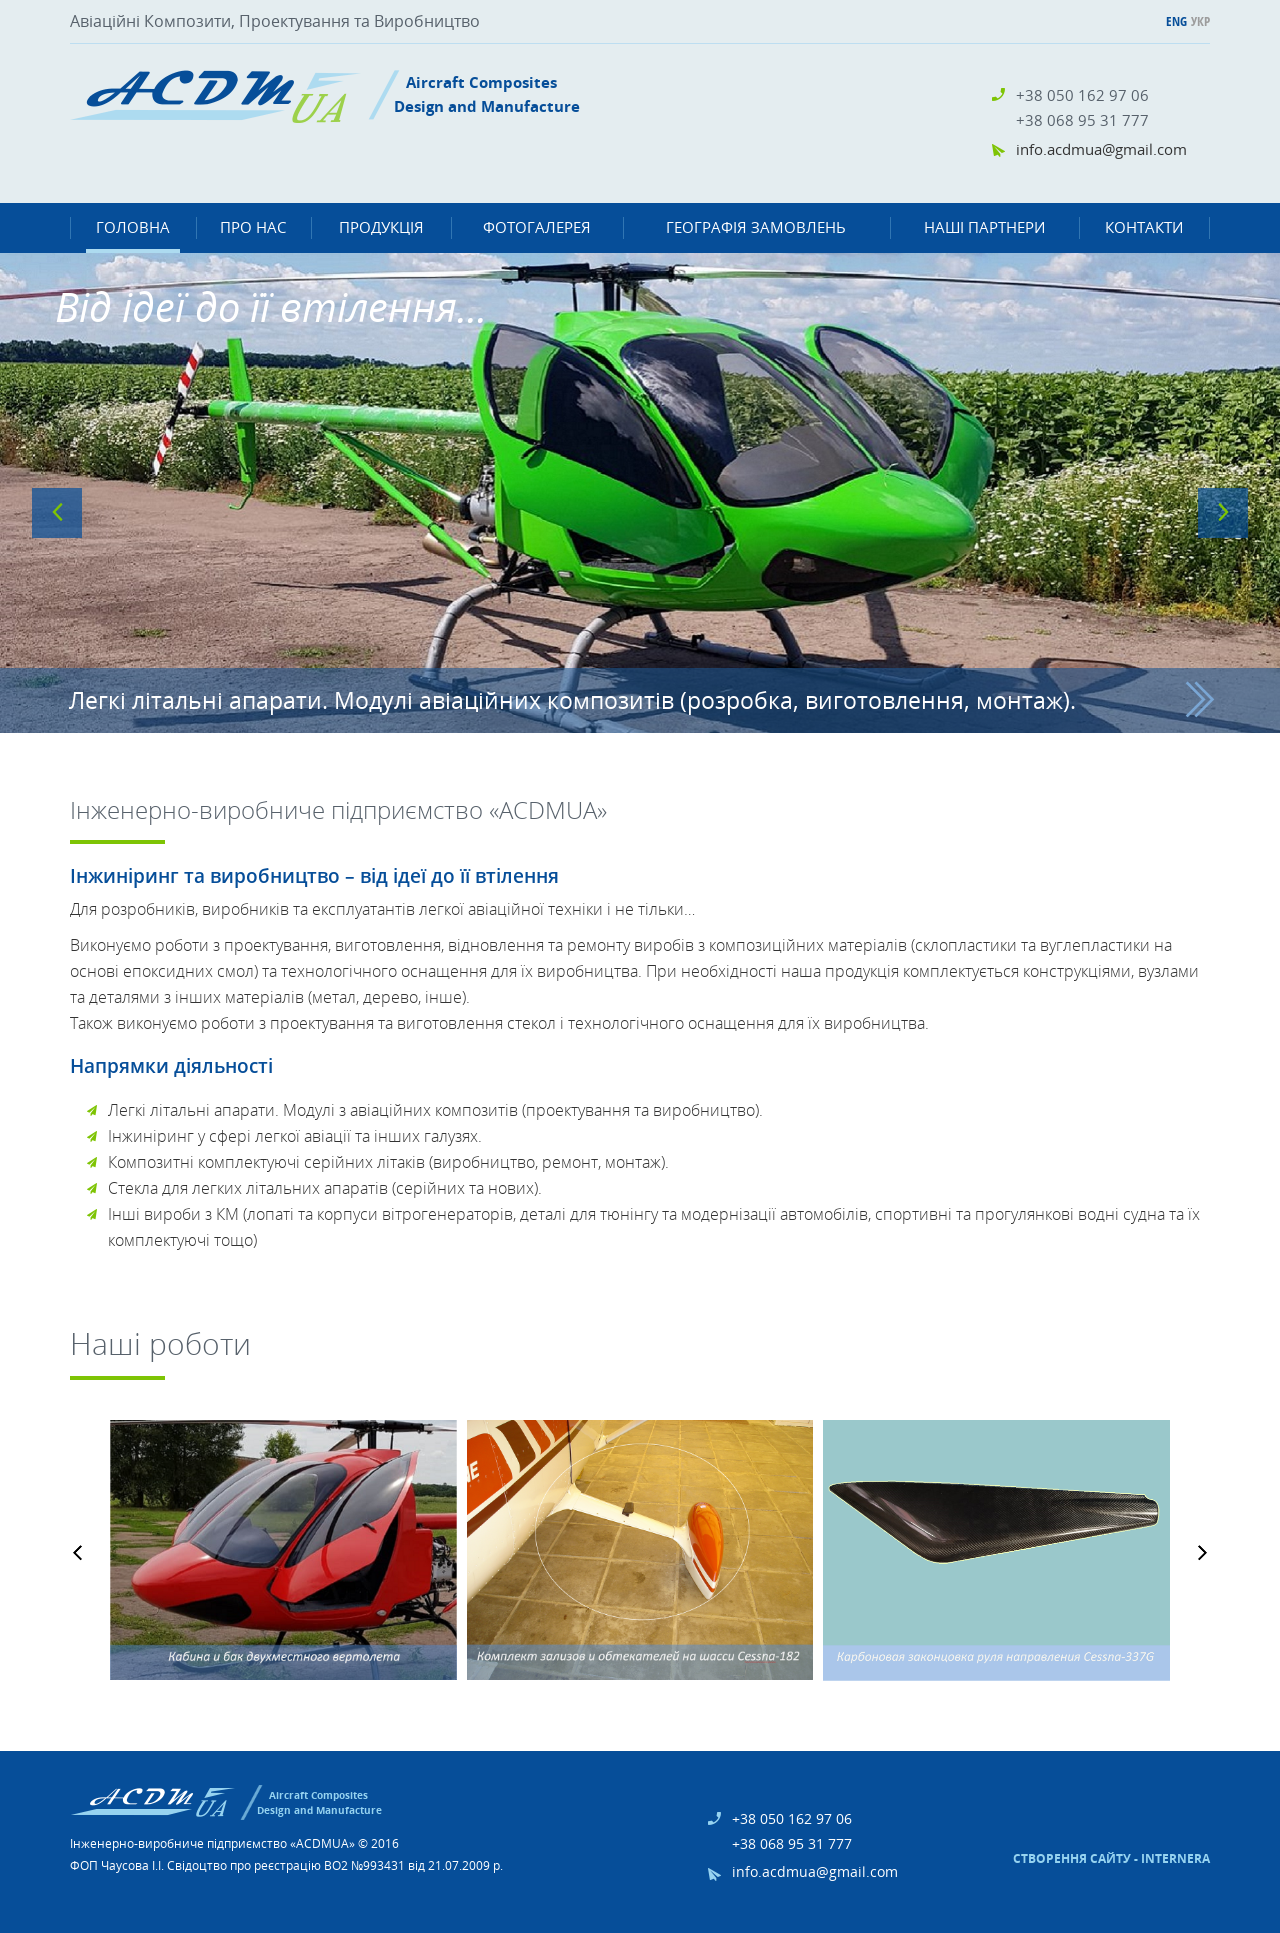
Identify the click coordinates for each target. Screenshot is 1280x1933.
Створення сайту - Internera (1111, 1858)
